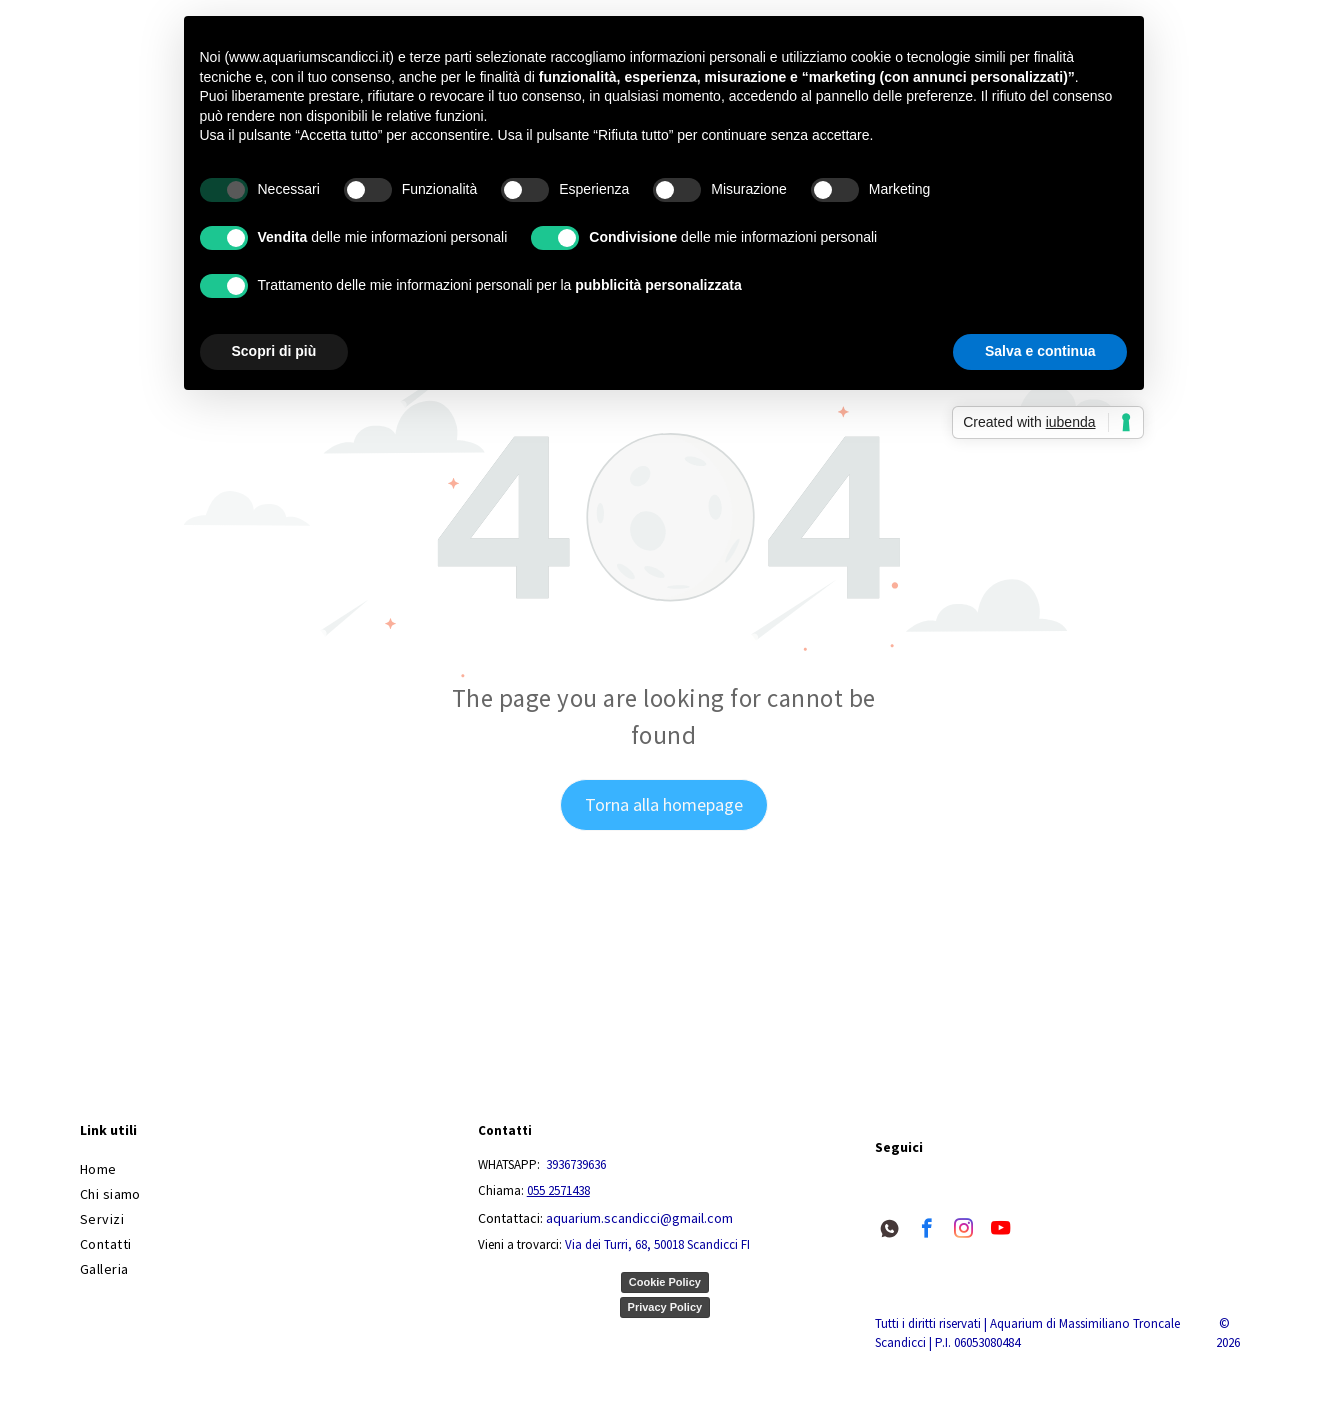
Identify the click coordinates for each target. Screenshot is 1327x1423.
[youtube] (1000, 1231)
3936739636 (576, 1164)
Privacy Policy (665, 1307)
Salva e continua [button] (1040, 351)
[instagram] (963, 1231)
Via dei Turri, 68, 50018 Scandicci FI (657, 1244)
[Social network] (889, 1231)
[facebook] (926, 1231)
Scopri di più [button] (274, 351)
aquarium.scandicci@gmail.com (639, 1218)
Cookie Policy (665, 1282)
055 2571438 (558, 1190)
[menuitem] (265, 1169)
